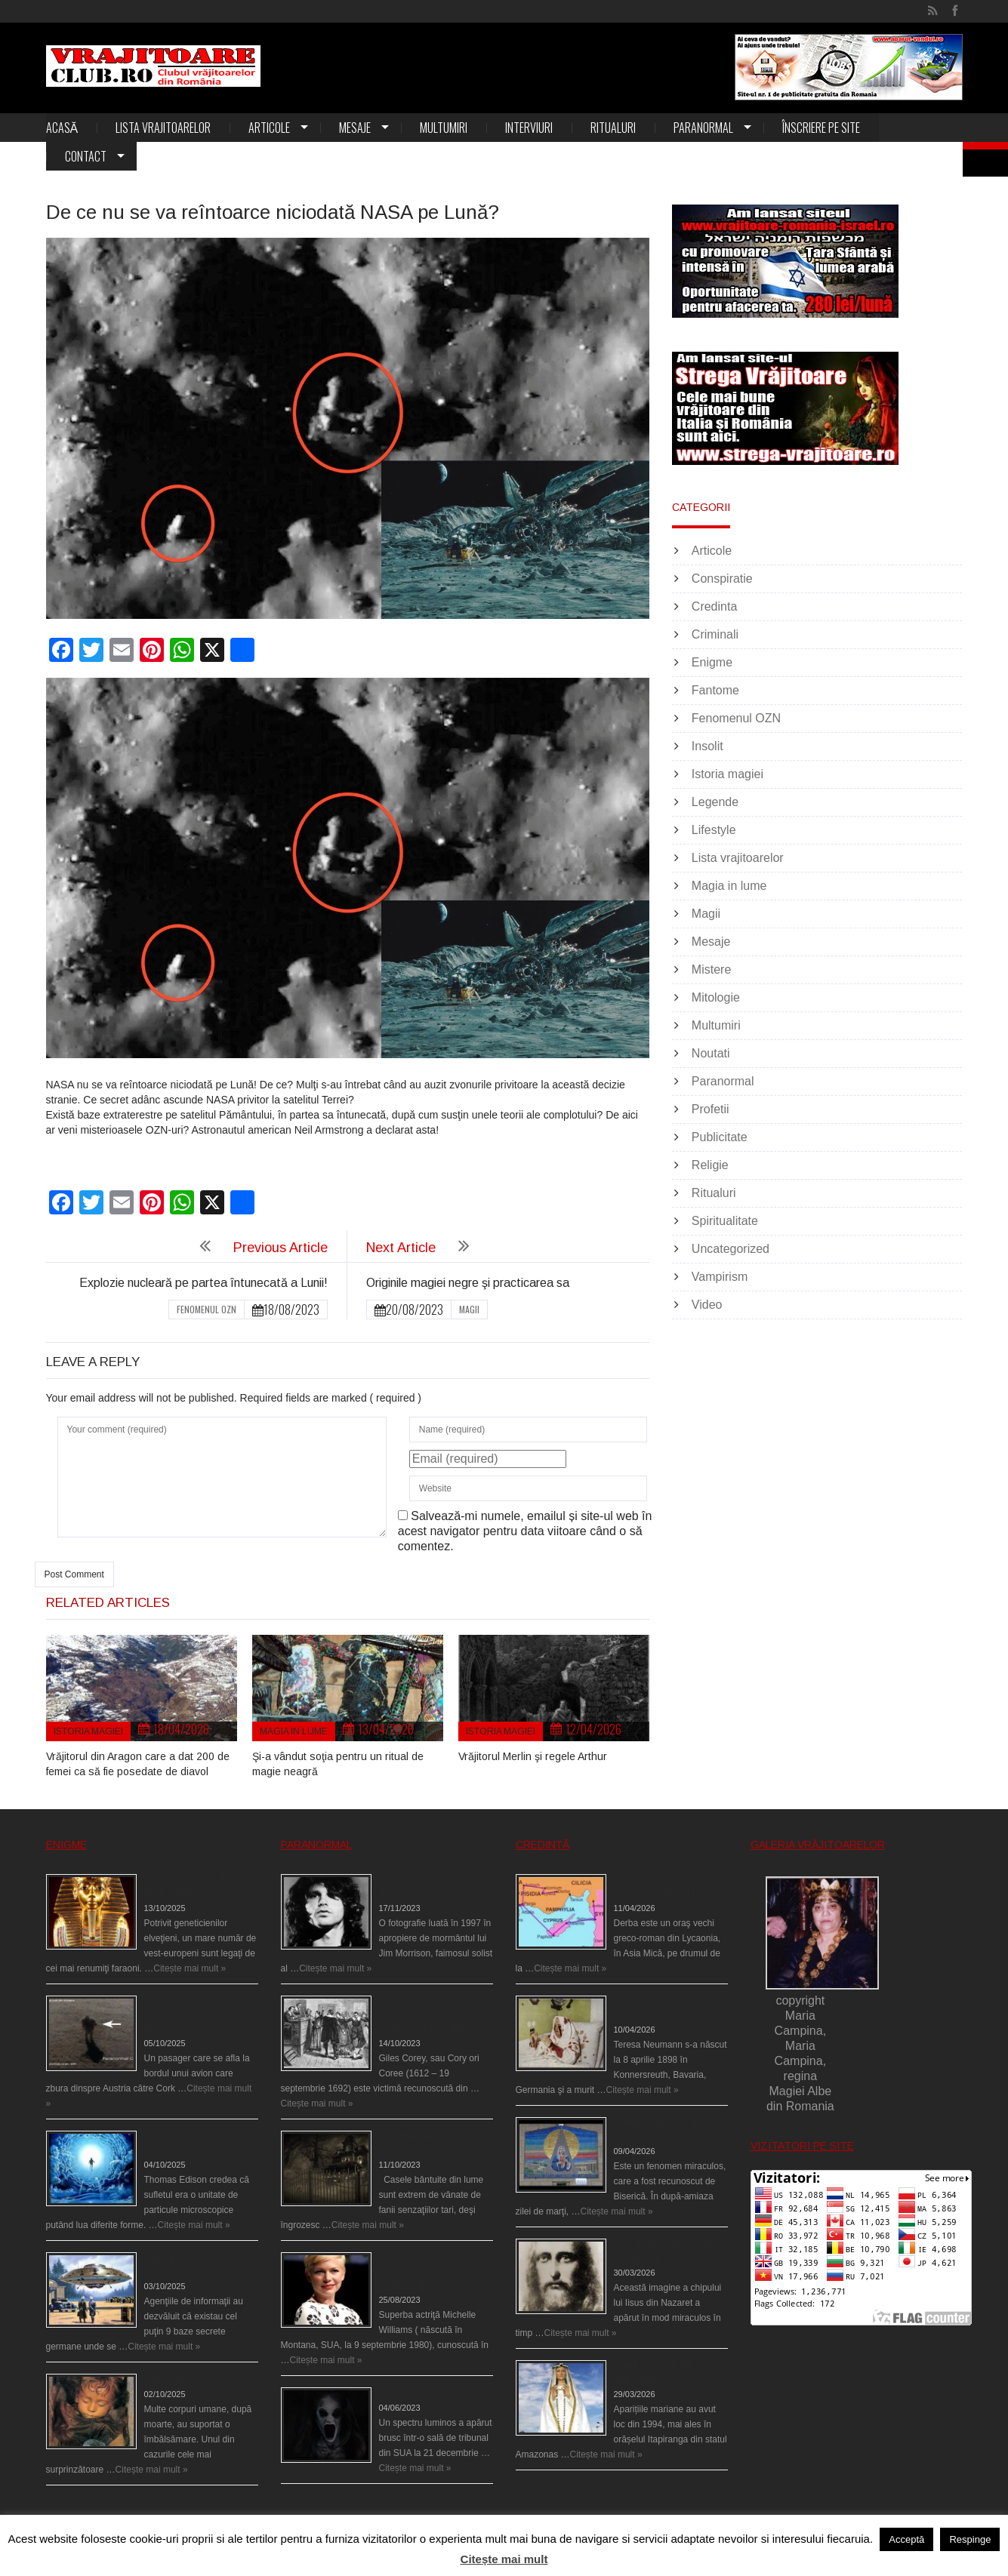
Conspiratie (722, 578)
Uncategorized (730, 1248)
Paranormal (703, 127)
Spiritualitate (725, 1220)
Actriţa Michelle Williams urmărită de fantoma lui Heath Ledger (429, 2271)
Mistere (711, 969)
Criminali (715, 634)
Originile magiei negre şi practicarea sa (467, 1282)
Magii (469, 1309)
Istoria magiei (88, 1731)
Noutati (711, 1053)
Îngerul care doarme (186, 2379)
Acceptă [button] (906, 2539)
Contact (85, 156)
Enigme (712, 662)
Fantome (715, 690)
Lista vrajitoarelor (163, 127)
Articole (269, 127)
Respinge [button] (970, 2539)
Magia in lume (294, 1731)
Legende (715, 802)
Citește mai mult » (189, 1968)
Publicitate (720, 1137)
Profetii (710, 1109)
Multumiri (443, 127)
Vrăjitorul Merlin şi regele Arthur (532, 1756)
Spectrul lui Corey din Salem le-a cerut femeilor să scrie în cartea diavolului (435, 2014)
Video (707, 1304)
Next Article (401, 1247)
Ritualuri (613, 127)
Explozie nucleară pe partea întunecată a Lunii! (203, 1282)
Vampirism (720, 1276)
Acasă (62, 127)
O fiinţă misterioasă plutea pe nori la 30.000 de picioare (197, 2014)
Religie (710, 1165)
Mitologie (716, 997)
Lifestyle (714, 829)
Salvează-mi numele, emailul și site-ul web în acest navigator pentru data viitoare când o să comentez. (525, 1531)
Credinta (714, 606)
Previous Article (280, 1247)
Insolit (707, 746)
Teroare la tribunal (416, 2392)
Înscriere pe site (821, 127)
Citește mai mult (504, 2559)
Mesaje (355, 127)
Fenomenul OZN (206, 1309)
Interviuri (529, 127)
